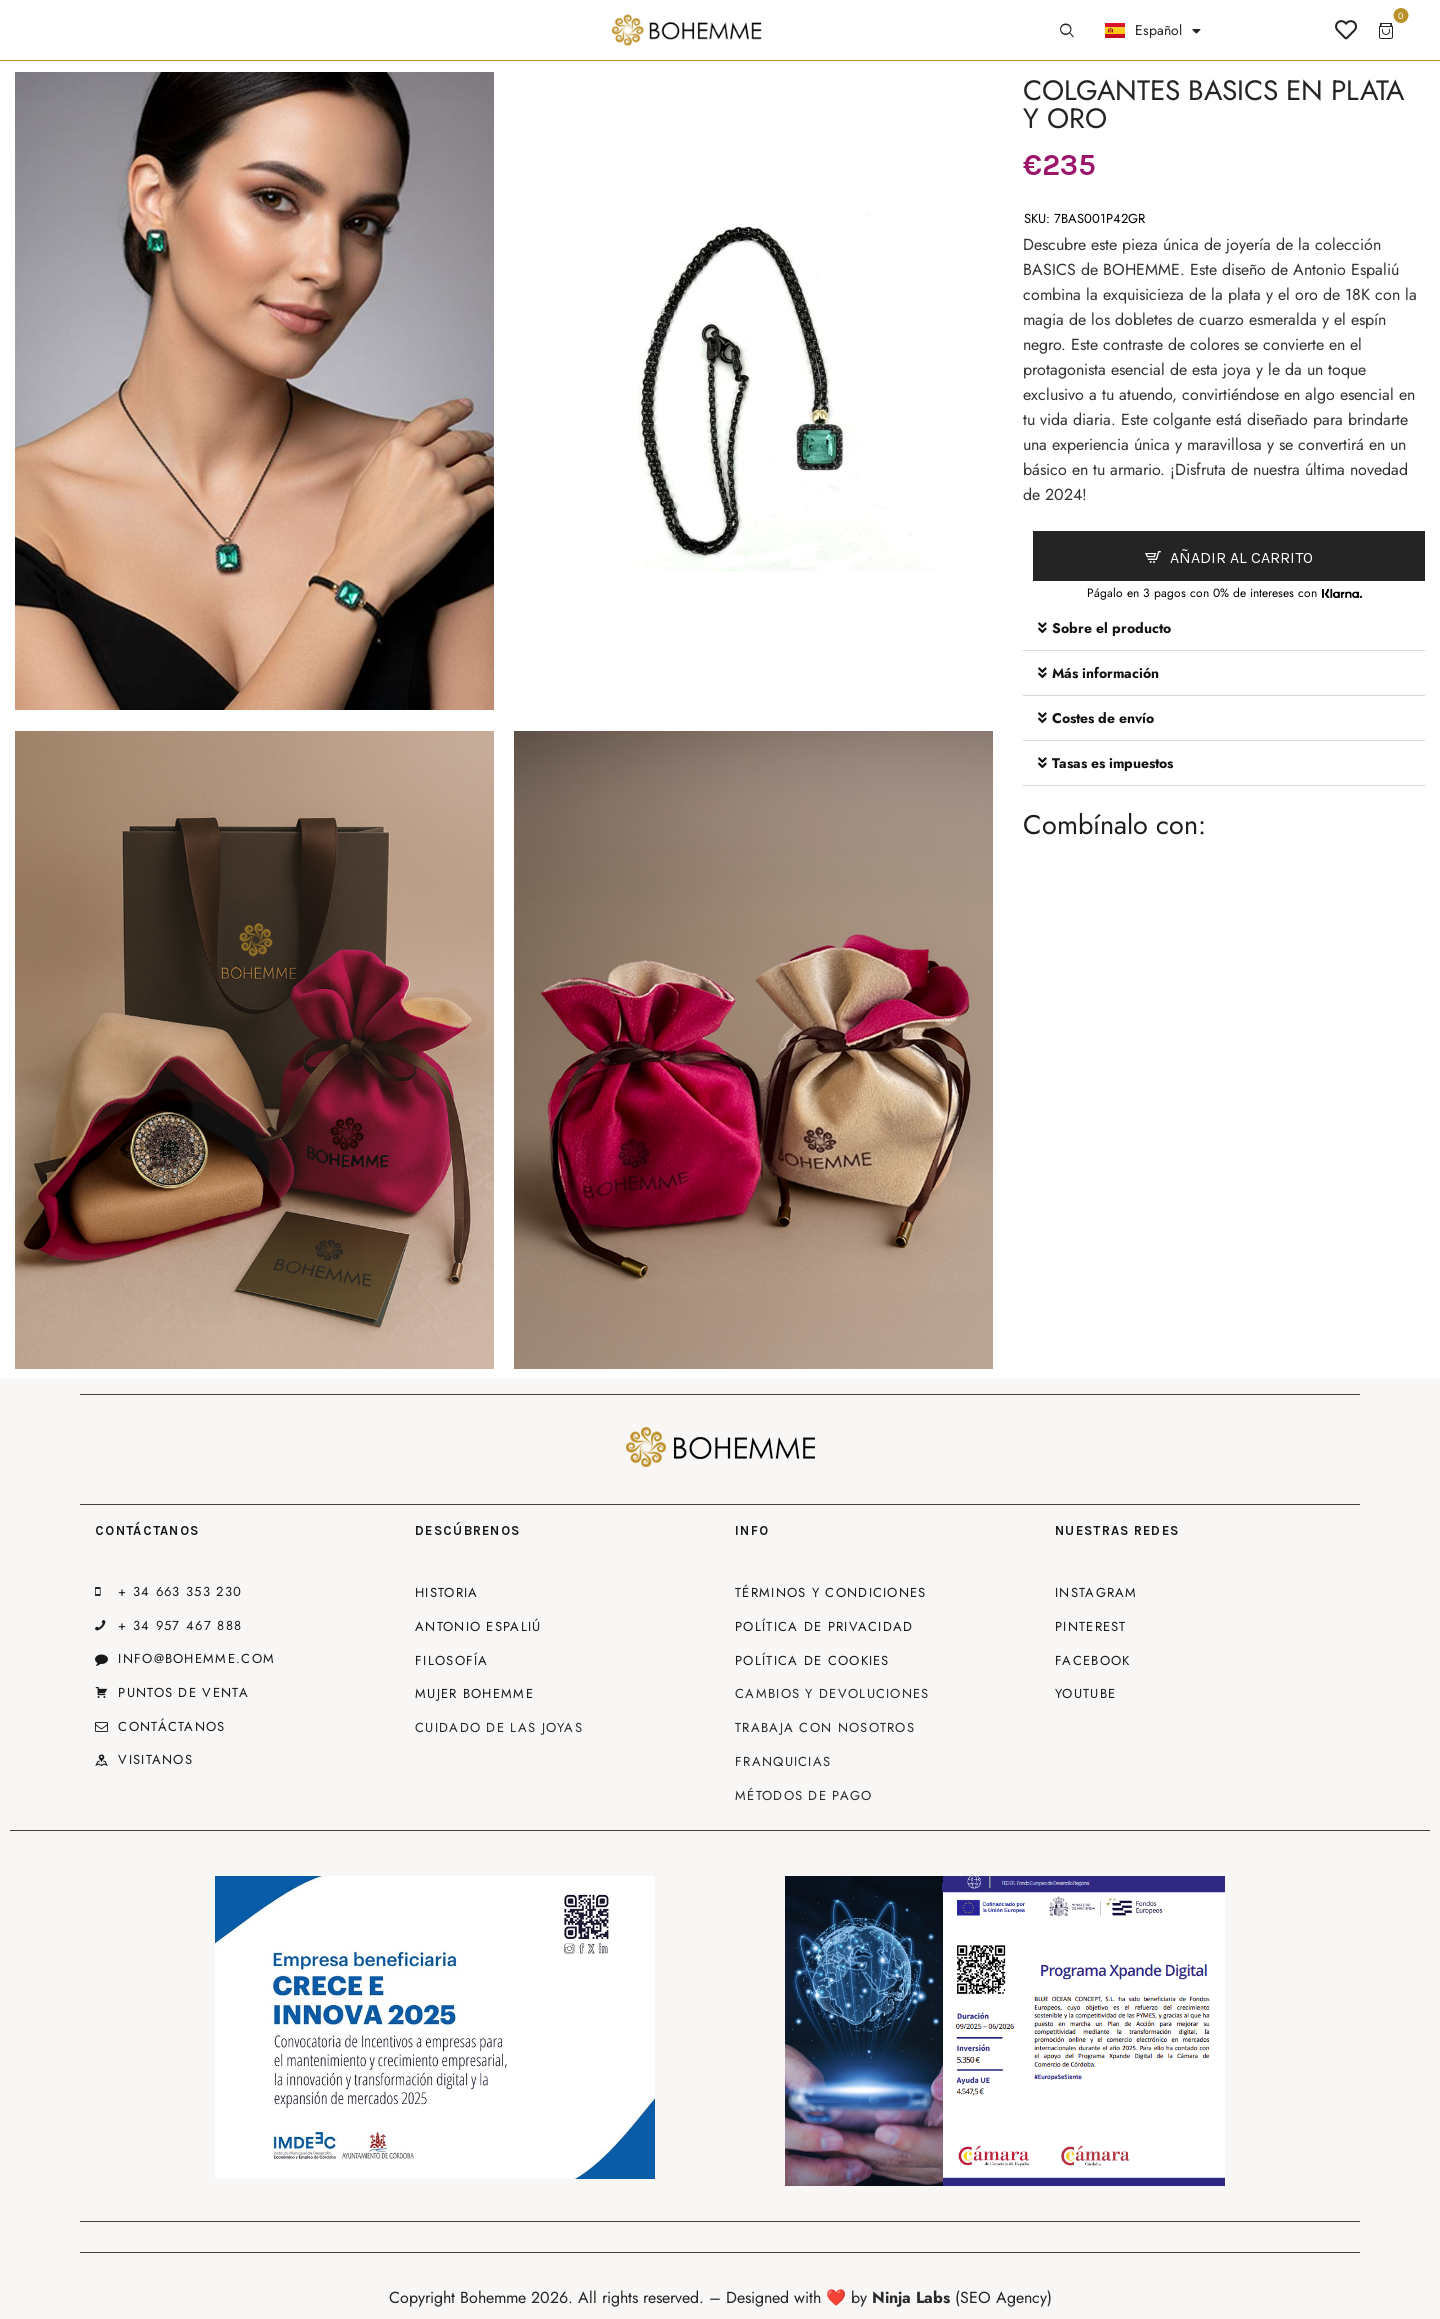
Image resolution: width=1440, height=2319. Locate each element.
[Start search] (1067, 31)
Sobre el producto (1111, 628)
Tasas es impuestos (1112, 763)
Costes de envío (1103, 718)
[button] (1224, 628)
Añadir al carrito (1241, 557)
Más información (1105, 673)
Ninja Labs (911, 2297)
